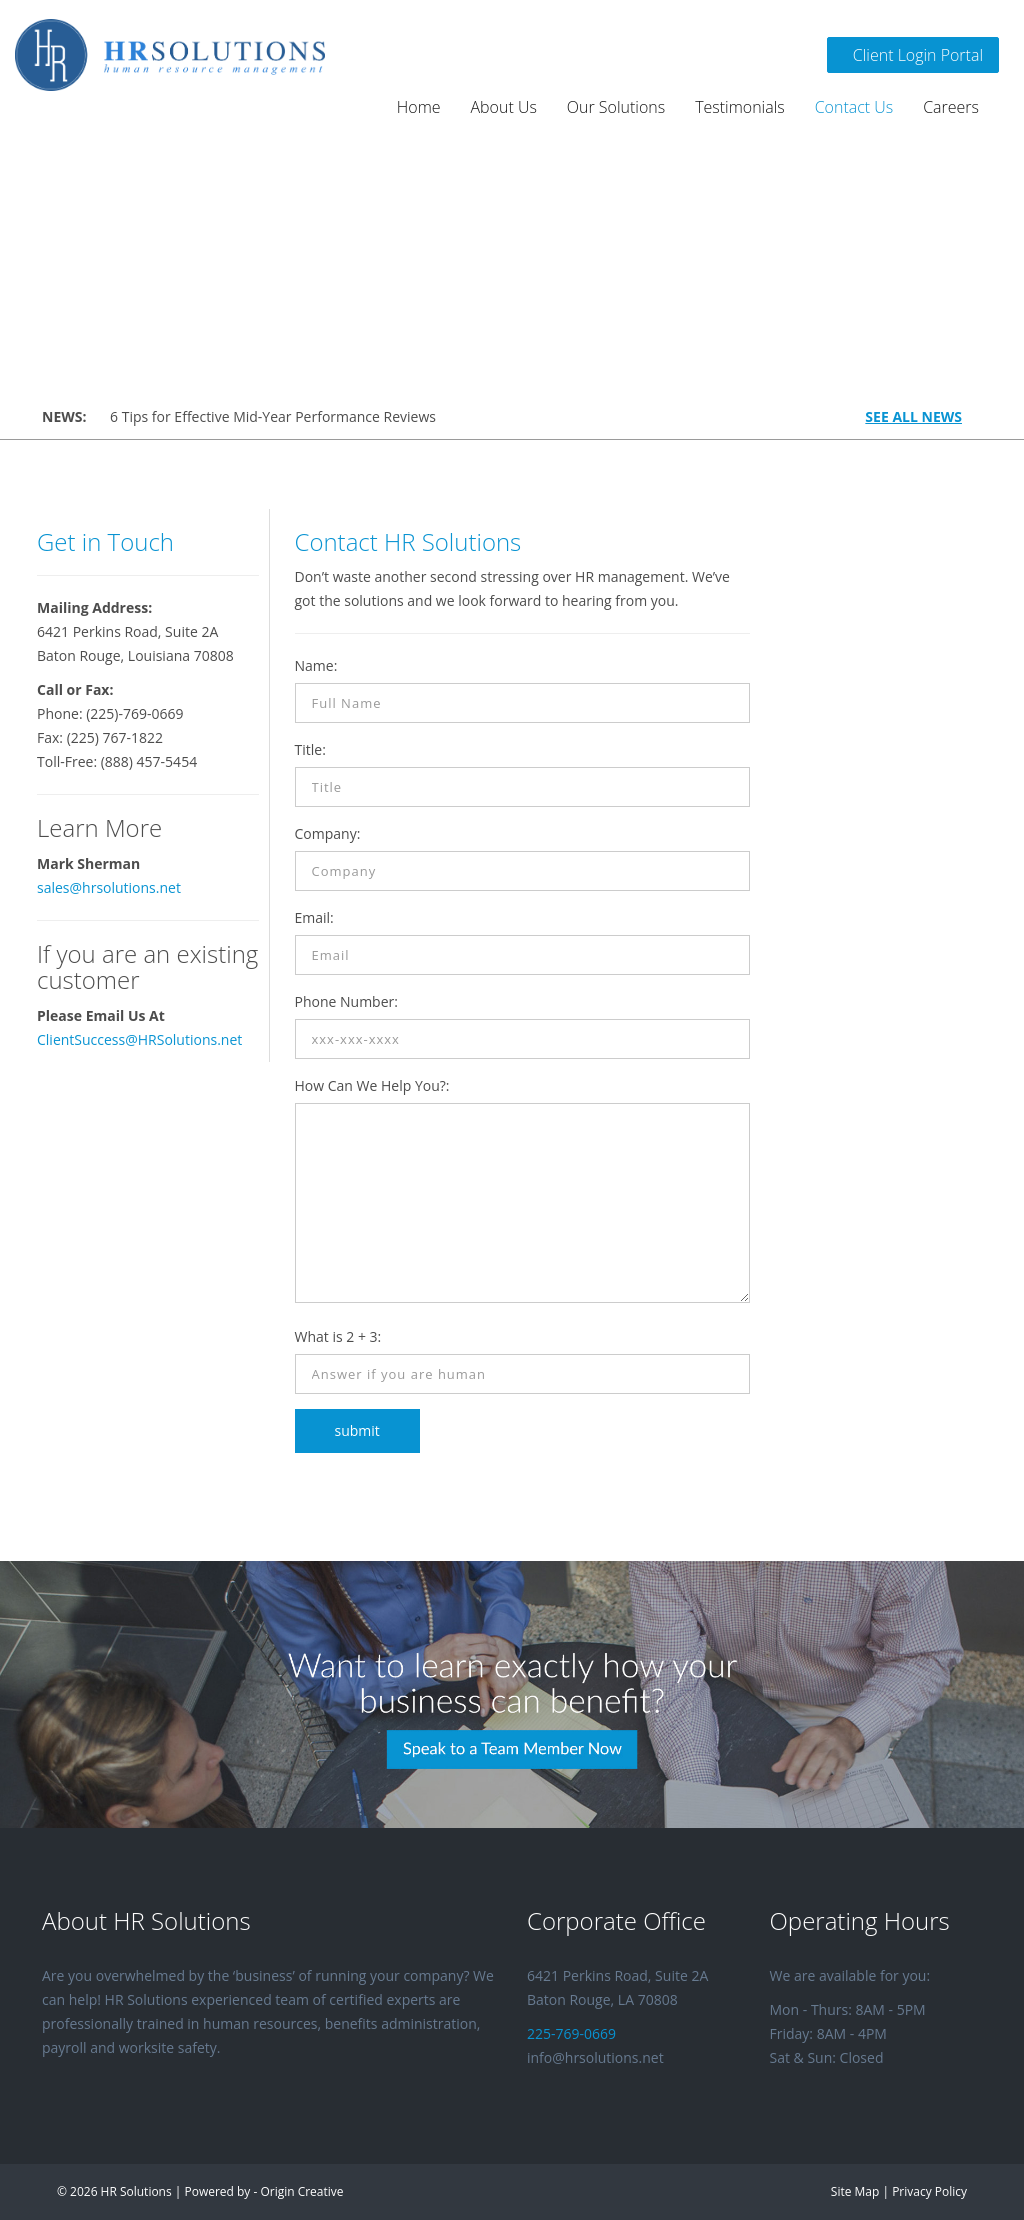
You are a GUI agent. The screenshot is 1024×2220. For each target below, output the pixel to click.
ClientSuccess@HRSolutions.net (139, 1039)
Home (419, 107)
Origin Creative (301, 2191)
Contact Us (854, 107)
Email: (314, 917)
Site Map (855, 2191)
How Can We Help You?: (372, 1085)
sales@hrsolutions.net (109, 887)
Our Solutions (616, 107)
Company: (328, 833)
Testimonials (740, 107)
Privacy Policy (929, 2191)
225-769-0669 (571, 2033)
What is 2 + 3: (338, 1336)
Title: (310, 749)
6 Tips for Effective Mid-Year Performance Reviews (273, 416)
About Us (504, 107)
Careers (951, 107)
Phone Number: (346, 1001)
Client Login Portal (913, 55)
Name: (316, 665)
